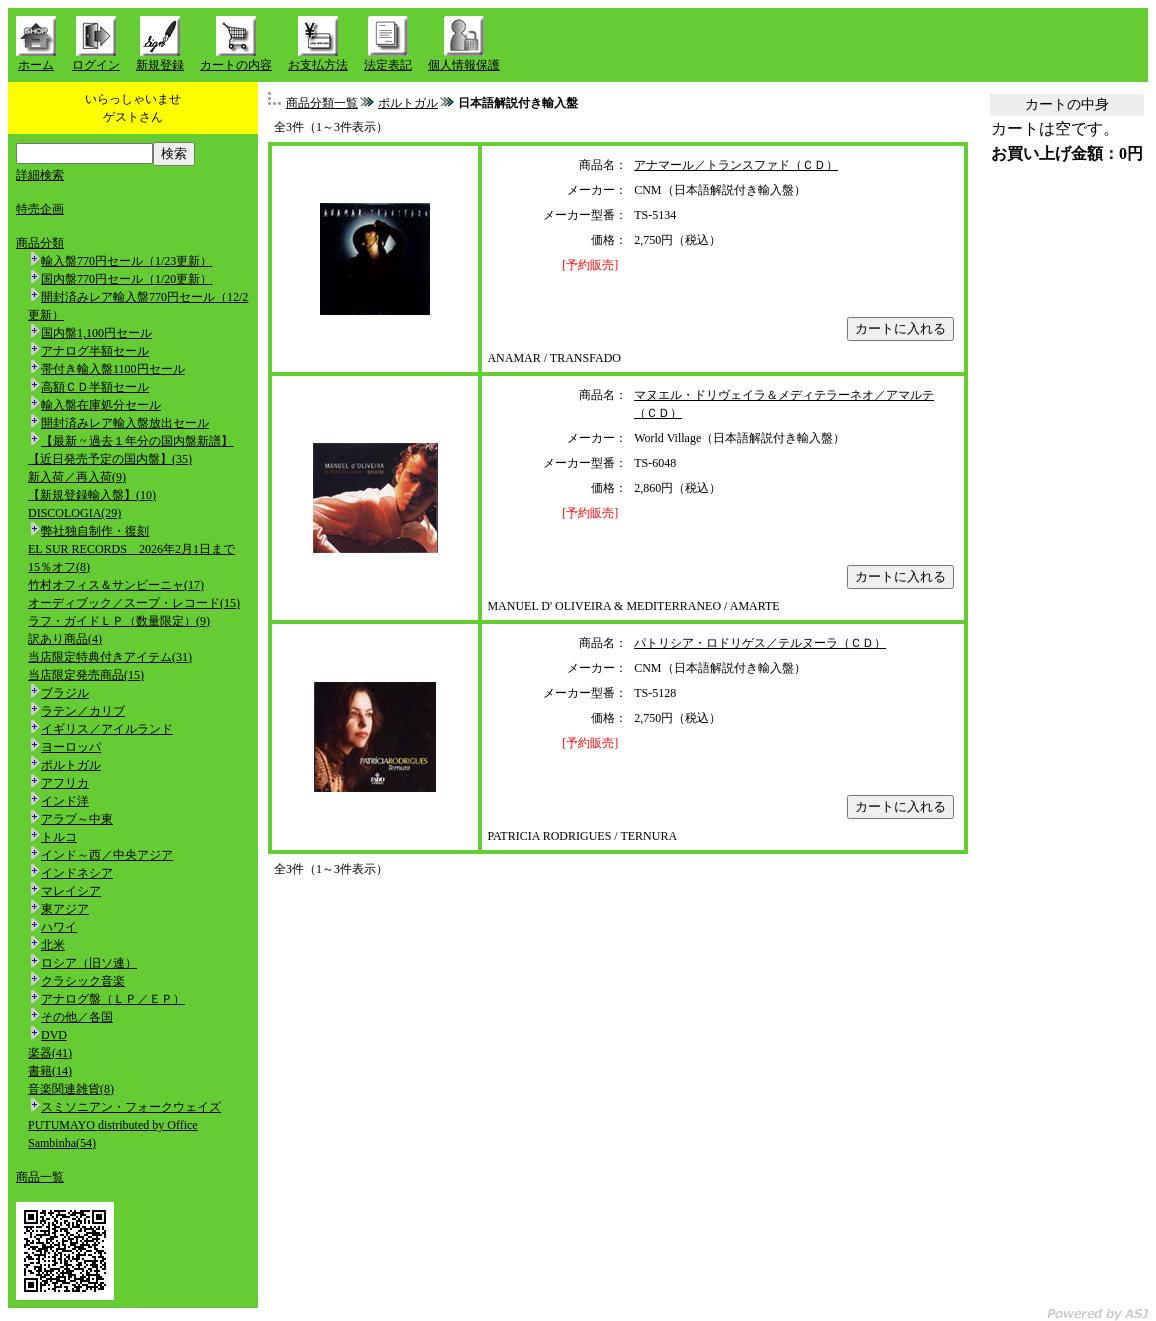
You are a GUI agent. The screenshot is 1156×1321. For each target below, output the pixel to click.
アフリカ (65, 783)
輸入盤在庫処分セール (101, 405)
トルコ (59, 837)
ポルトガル (71, 765)
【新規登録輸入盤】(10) (92, 495)
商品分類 (40, 243)
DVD (54, 1035)
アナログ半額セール (95, 351)
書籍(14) (50, 1071)
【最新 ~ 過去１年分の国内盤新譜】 (137, 441)
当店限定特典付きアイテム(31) (110, 657)
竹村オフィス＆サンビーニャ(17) (116, 585)
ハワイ (59, 927)
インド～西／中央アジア (107, 855)
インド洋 (65, 801)
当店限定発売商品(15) (86, 675)
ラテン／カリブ (83, 711)
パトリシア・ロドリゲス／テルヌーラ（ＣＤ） (760, 643)
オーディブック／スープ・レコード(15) (134, 603)
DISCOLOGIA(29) (74, 513)
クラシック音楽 (83, 981)
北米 (53, 945)
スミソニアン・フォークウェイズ (131, 1107)
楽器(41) (50, 1053)
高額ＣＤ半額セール (95, 387)
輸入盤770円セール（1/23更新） (126, 261)
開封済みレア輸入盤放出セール (125, 423)
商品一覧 (40, 1177)
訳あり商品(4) (65, 639)
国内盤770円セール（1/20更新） (126, 279)
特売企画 (40, 209)
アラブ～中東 (77, 819)
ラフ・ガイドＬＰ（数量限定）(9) (119, 621)
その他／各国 (77, 1017)
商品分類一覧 (322, 103)
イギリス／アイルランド (107, 729)
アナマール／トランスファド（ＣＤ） (736, 165)
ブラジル (65, 693)
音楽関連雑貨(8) (71, 1089)
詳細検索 (40, 175)
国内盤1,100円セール (96, 333)
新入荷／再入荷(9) (77, 477)
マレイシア (71, 891)
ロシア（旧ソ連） (89, 963)
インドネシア (77, 873)
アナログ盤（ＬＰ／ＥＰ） (113, 999)
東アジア (65, 909)
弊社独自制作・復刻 (95, 531)
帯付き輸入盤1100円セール (113, 369)
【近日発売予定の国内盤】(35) (110, 459)
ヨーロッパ (71, 747)
